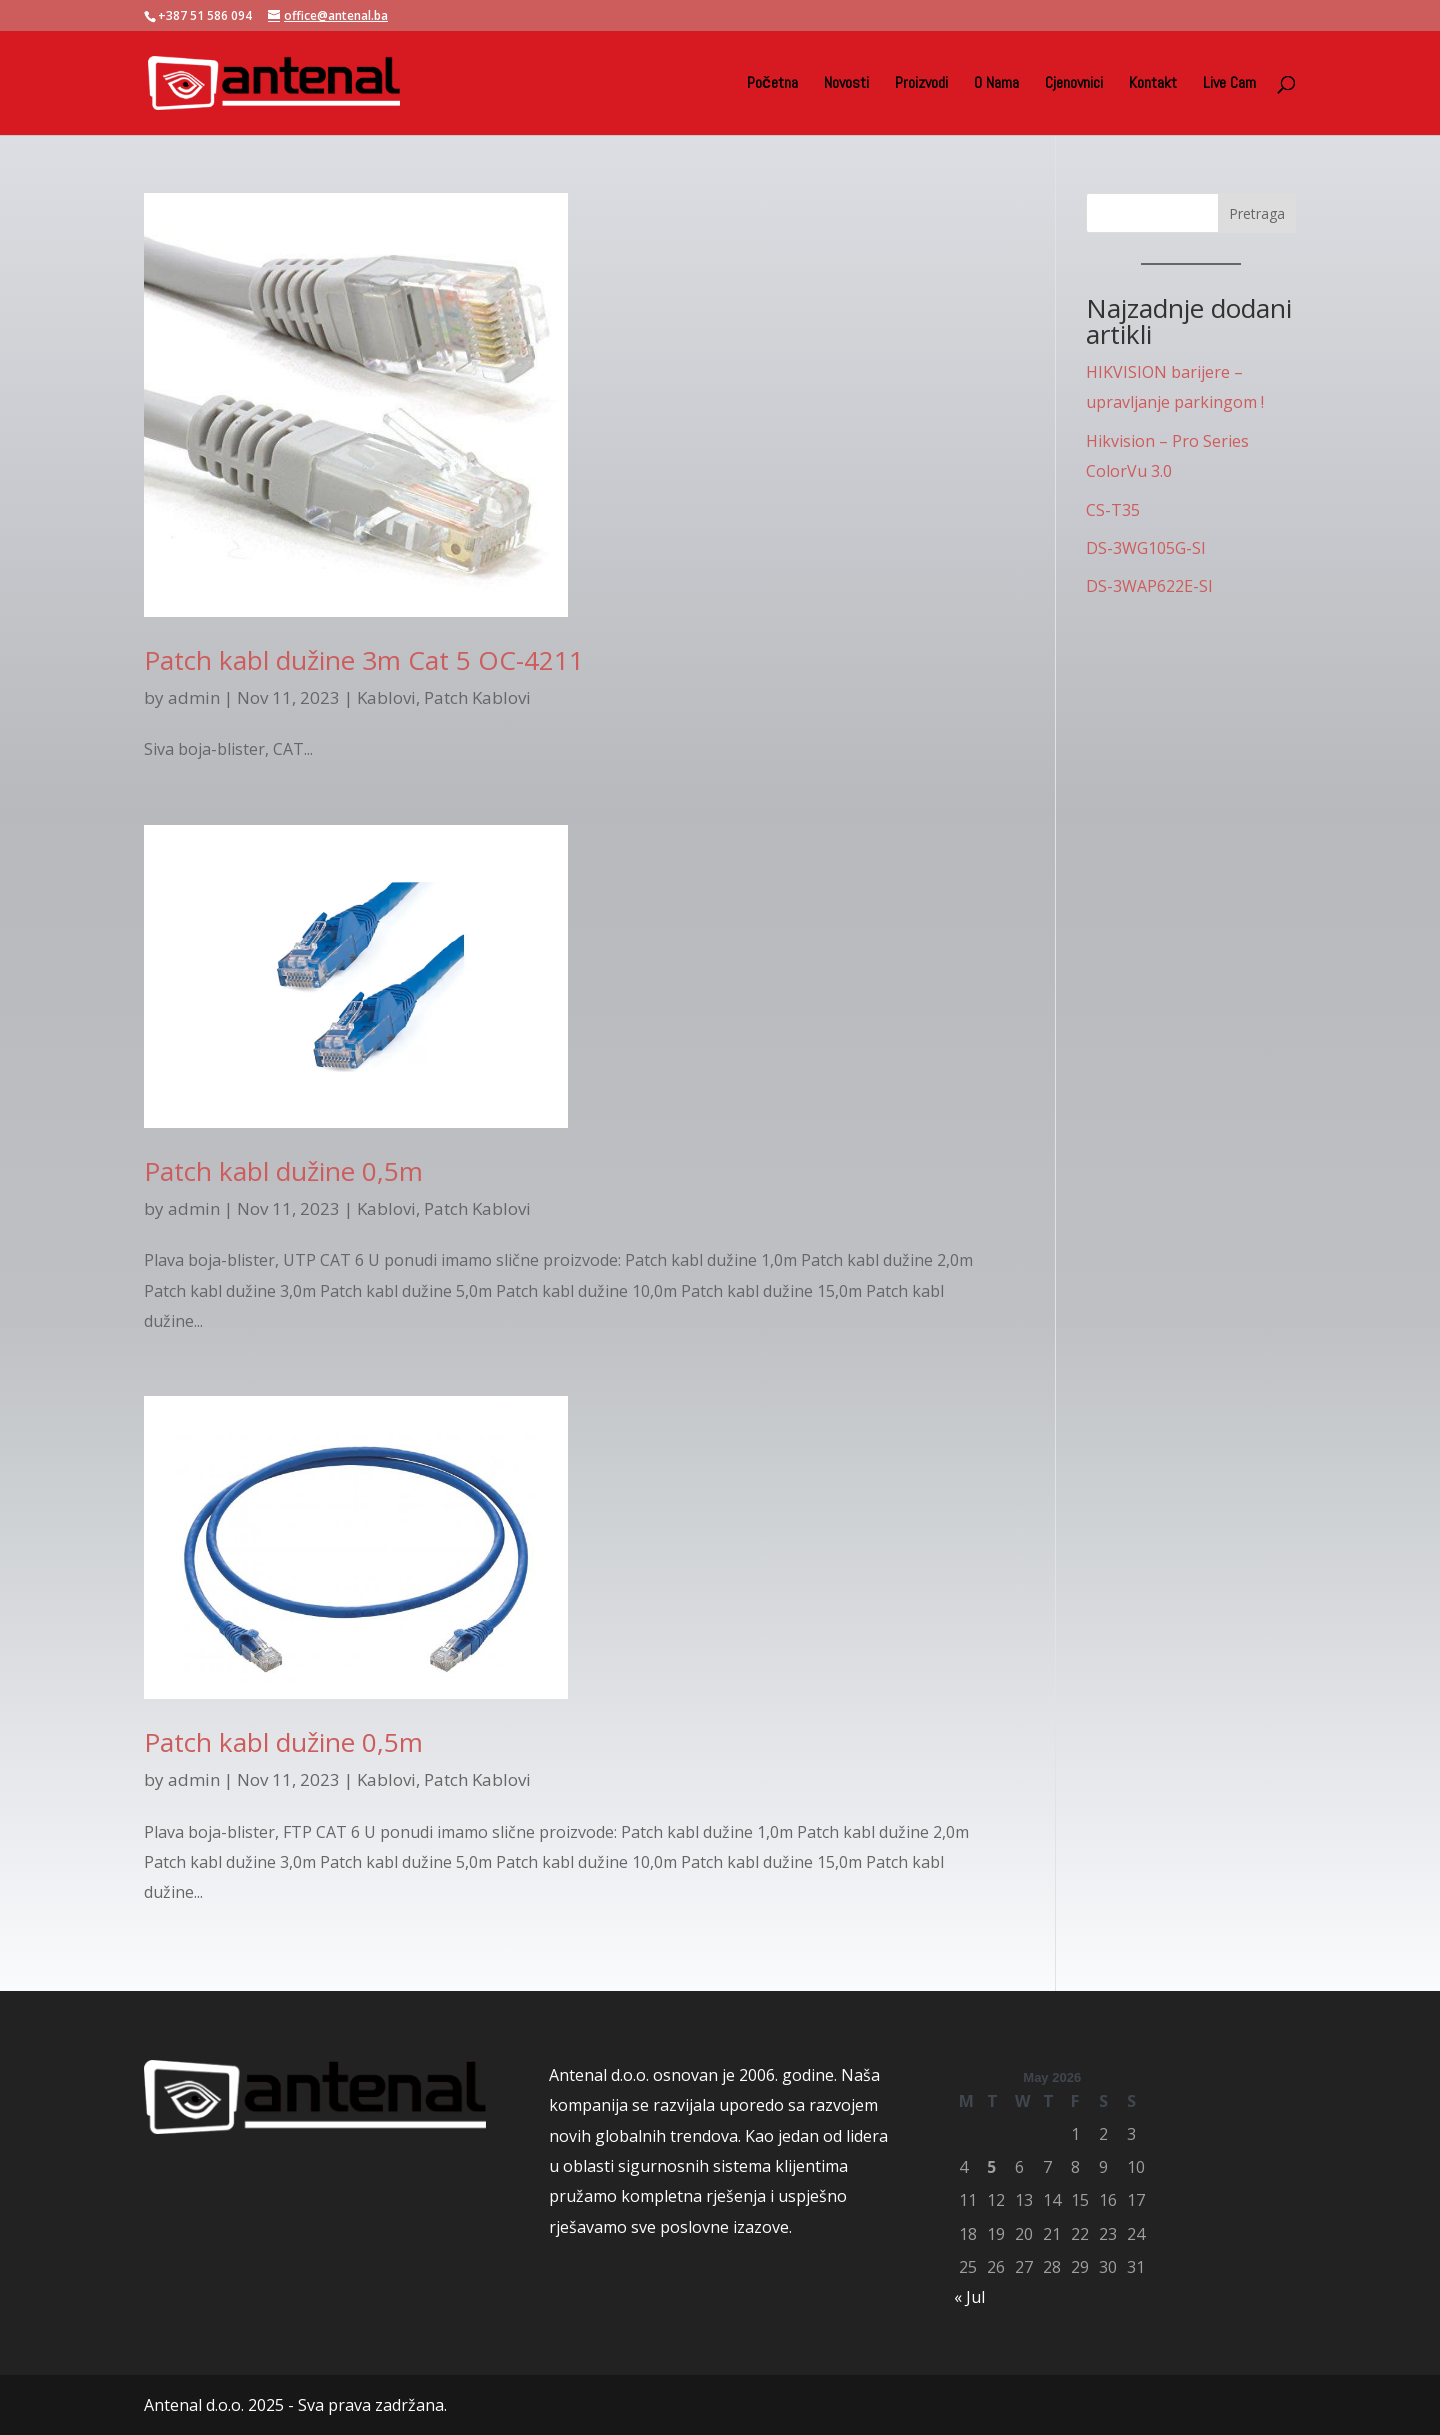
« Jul (969, 2297)
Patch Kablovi (477, 697)
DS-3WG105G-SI (1146, 548)
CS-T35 (1113, 510)
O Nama (996, 84)
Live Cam (1229, 84)
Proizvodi (921, 84)
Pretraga (1257, 213)
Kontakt (1153, 84)
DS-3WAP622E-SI (1149, 586)
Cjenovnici (1074, 84)
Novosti (846, 84)
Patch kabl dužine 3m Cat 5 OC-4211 (364, 660)
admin (194, 697)
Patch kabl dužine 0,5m (283, 1171)
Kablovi (386, 697)
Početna (772, 84)
